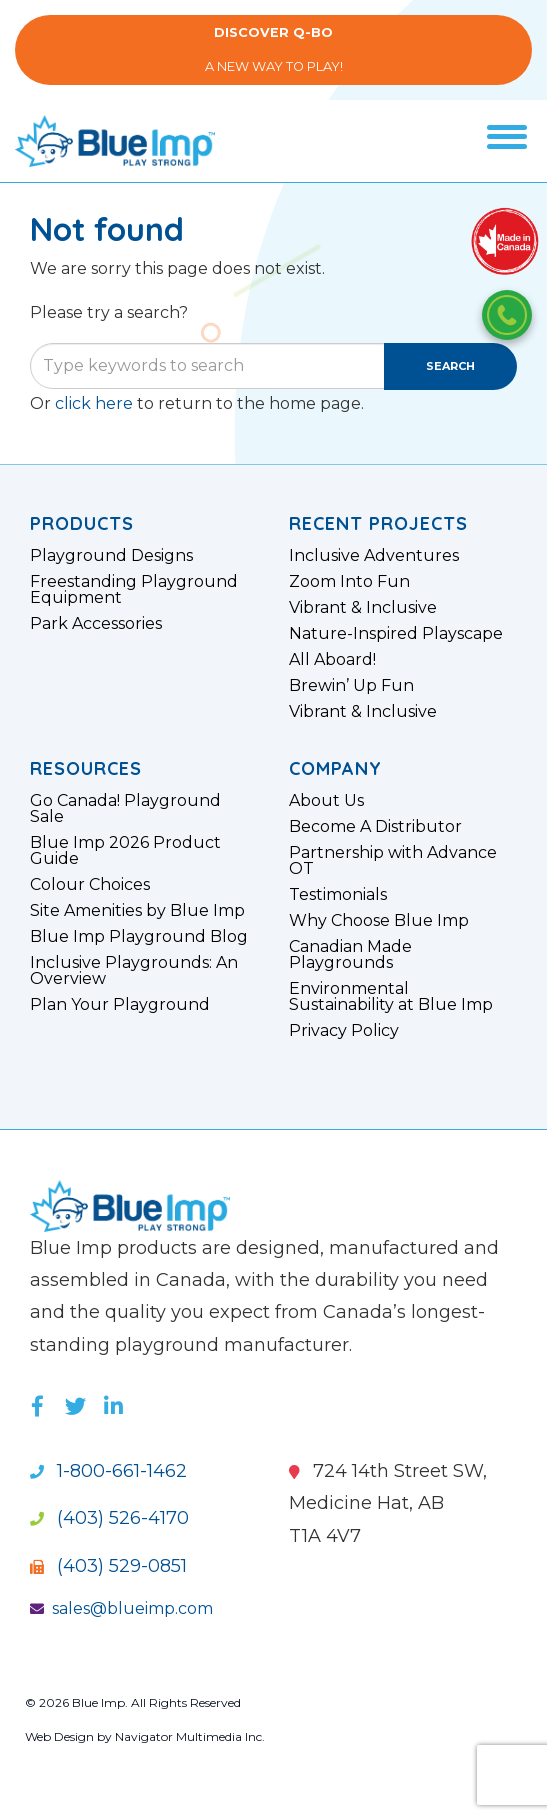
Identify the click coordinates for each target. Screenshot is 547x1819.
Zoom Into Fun (349, 582)
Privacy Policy (344, 1031)
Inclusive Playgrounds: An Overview (134, 971)
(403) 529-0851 (108, 1566)
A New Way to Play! (273, 49)
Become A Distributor (375, 827)
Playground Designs (111, 556)
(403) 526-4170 (109, 1518)
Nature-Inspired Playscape (396, 634)
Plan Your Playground (120, 1005)
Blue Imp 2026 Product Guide (125, 851)
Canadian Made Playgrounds (350, 955)
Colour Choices (90, 885)
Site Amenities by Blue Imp (137, 911)
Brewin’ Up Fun (351, 686)
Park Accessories (96, 624)
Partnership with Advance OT (393, 861)
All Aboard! (332, 660)
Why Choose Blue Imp (379, 921)
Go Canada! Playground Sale (125, 809)
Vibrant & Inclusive (363, 608)
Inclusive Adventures (374, 556)
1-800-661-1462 (108, 1471)
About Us (326, 801)
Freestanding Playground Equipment (134, 590)
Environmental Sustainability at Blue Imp (391, 997)
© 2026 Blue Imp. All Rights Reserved (133, 1702)
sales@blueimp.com (121, 1608)
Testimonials (338, 895)
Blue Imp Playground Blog (139, 937)
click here (94, 403)
